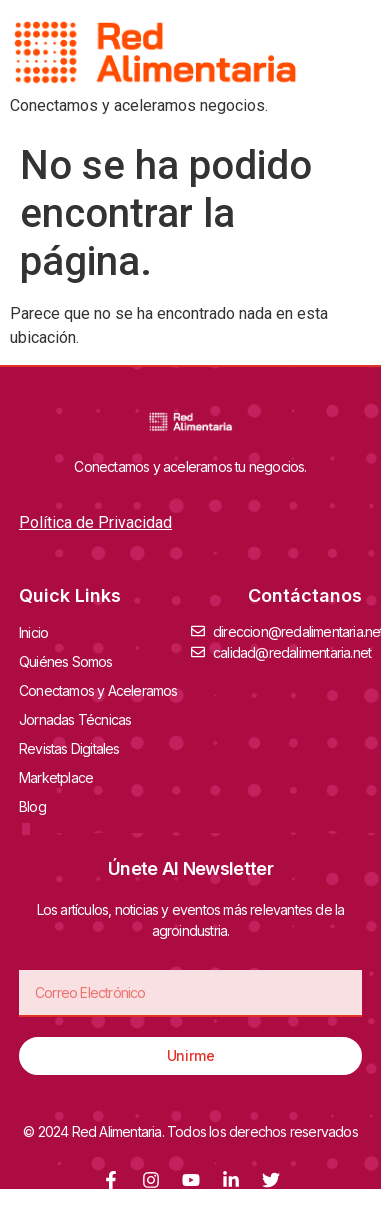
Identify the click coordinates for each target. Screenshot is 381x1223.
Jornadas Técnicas (80, 719)
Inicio (33, 632)
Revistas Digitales (74, 748)
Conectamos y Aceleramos (103, 690)
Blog (32, 806)
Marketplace (56, 777)
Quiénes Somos (71, 661)
